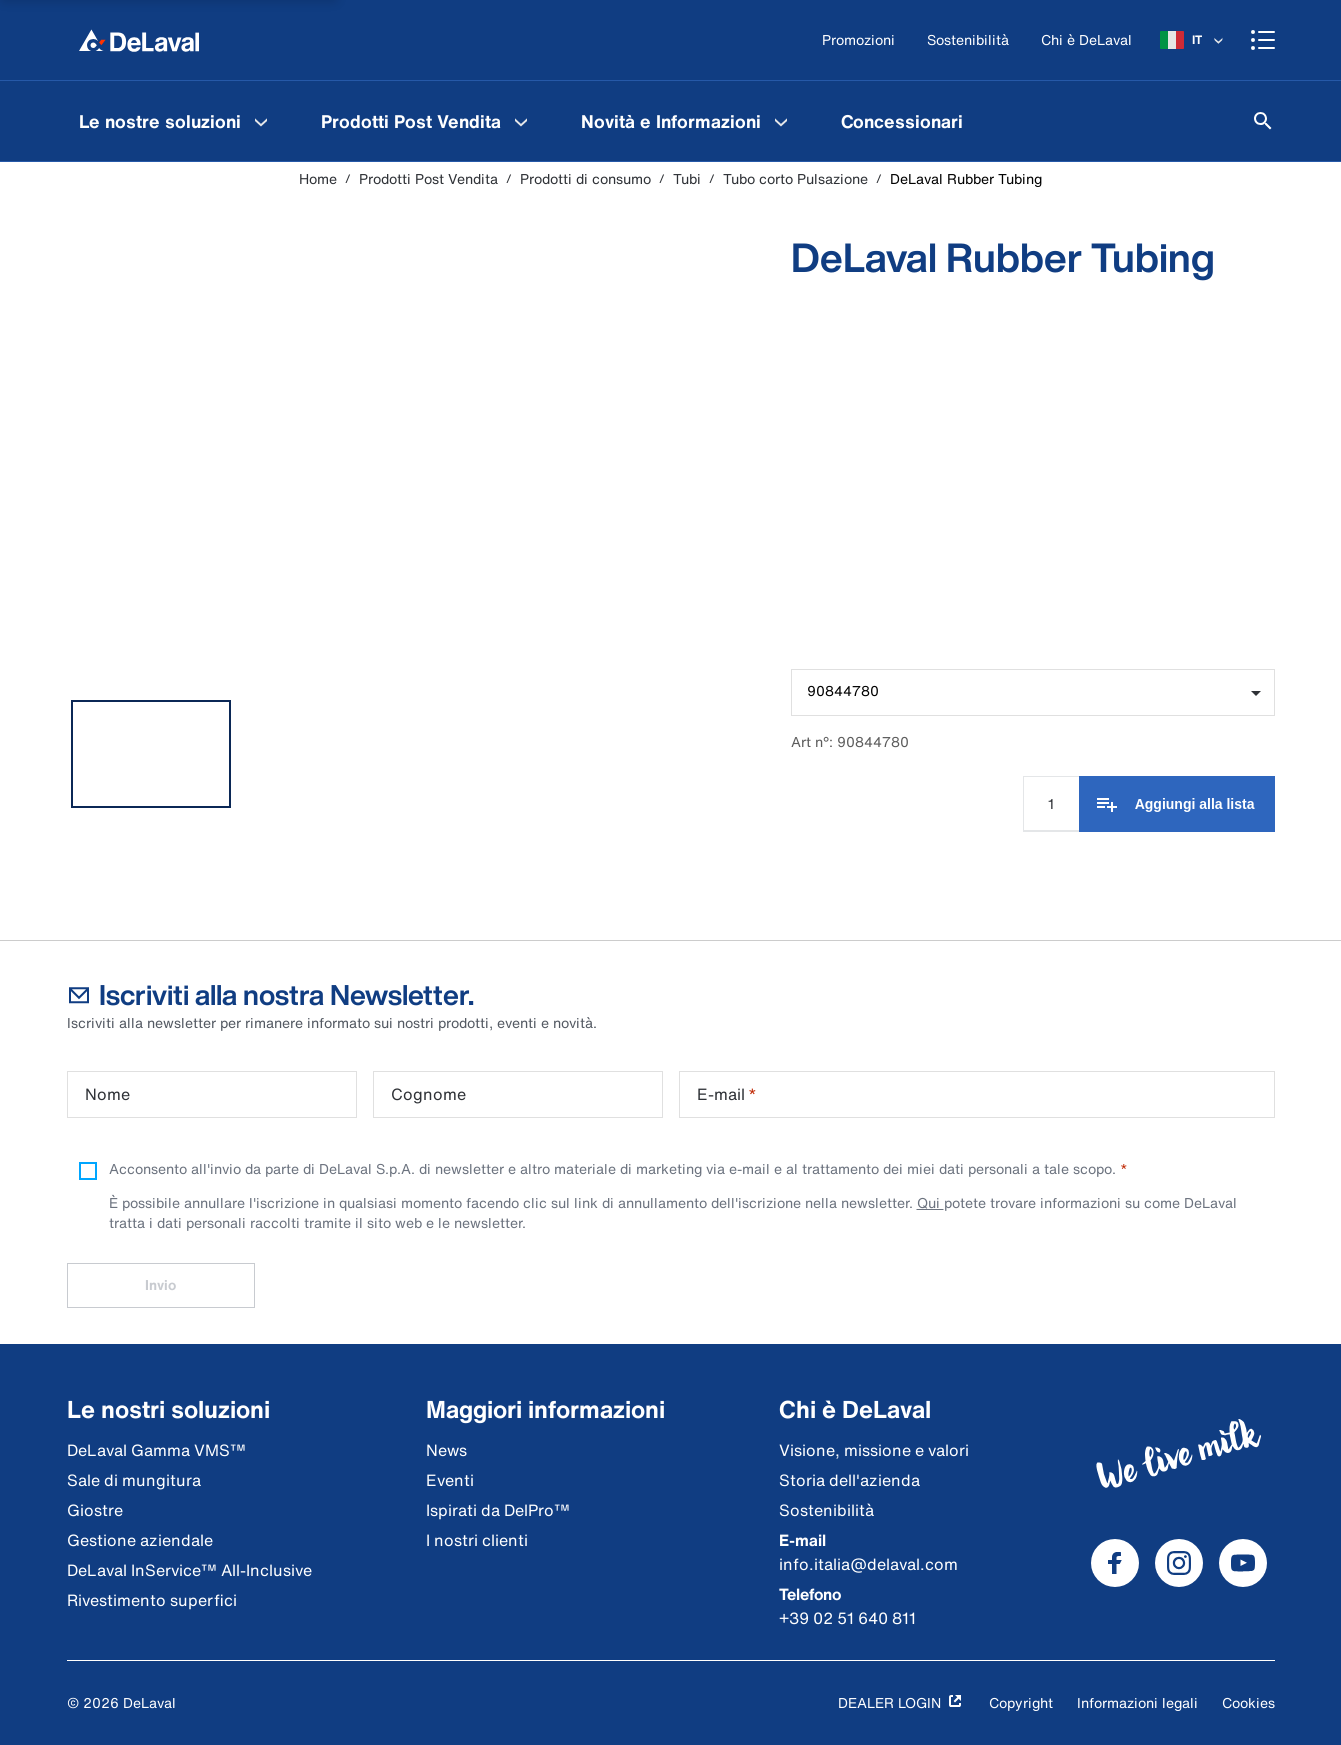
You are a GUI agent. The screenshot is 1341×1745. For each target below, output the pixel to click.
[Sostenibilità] (968, 40)
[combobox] (1032, 692)
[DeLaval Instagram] (1179, 1563)
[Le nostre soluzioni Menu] (261, 121)
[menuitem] (176, 121)
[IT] (1193, 40)
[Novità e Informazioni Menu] (781, 121)
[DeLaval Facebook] (1115, 1563)
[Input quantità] (1051, 804)
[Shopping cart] (1263, 40)
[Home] (139, 40)
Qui (930, 1202)
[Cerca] (1263, 121)
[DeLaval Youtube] (1243, 1563)
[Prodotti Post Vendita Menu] (521, 121)
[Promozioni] (858, 40)
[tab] (151, 754)
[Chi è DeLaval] (1086, 40)
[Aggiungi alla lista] (1177, 804)
